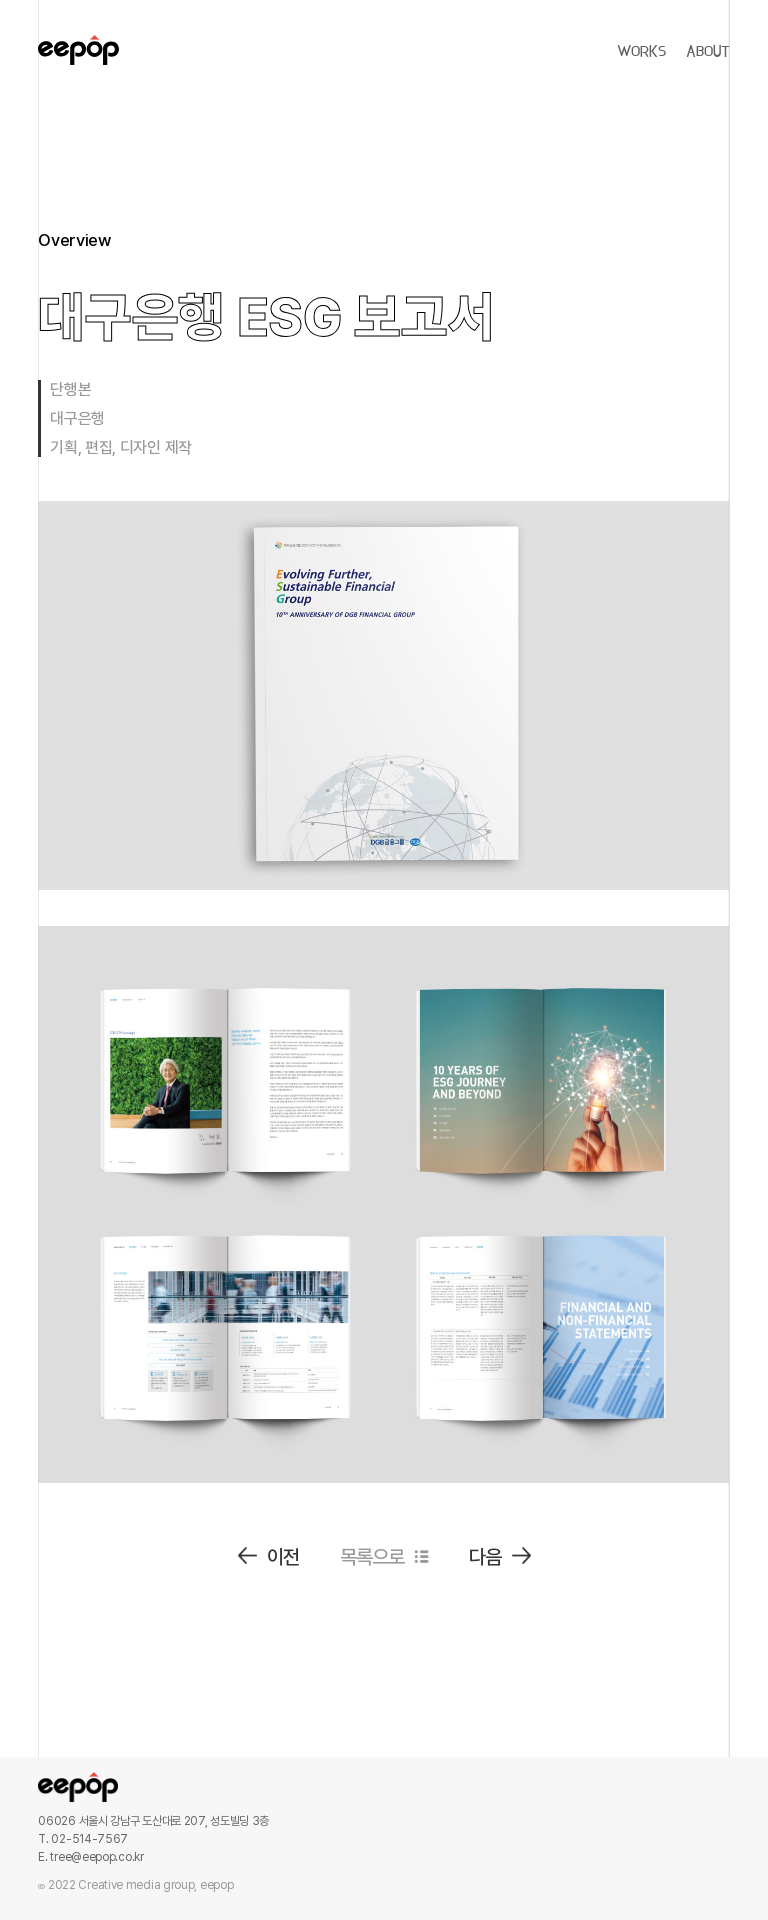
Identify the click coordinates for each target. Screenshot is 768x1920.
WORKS (641, 52)
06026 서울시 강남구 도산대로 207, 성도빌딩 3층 (153, 1821)
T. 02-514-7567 (83, 1839)
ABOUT (708, 52)
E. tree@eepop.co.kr (90, 1857)
